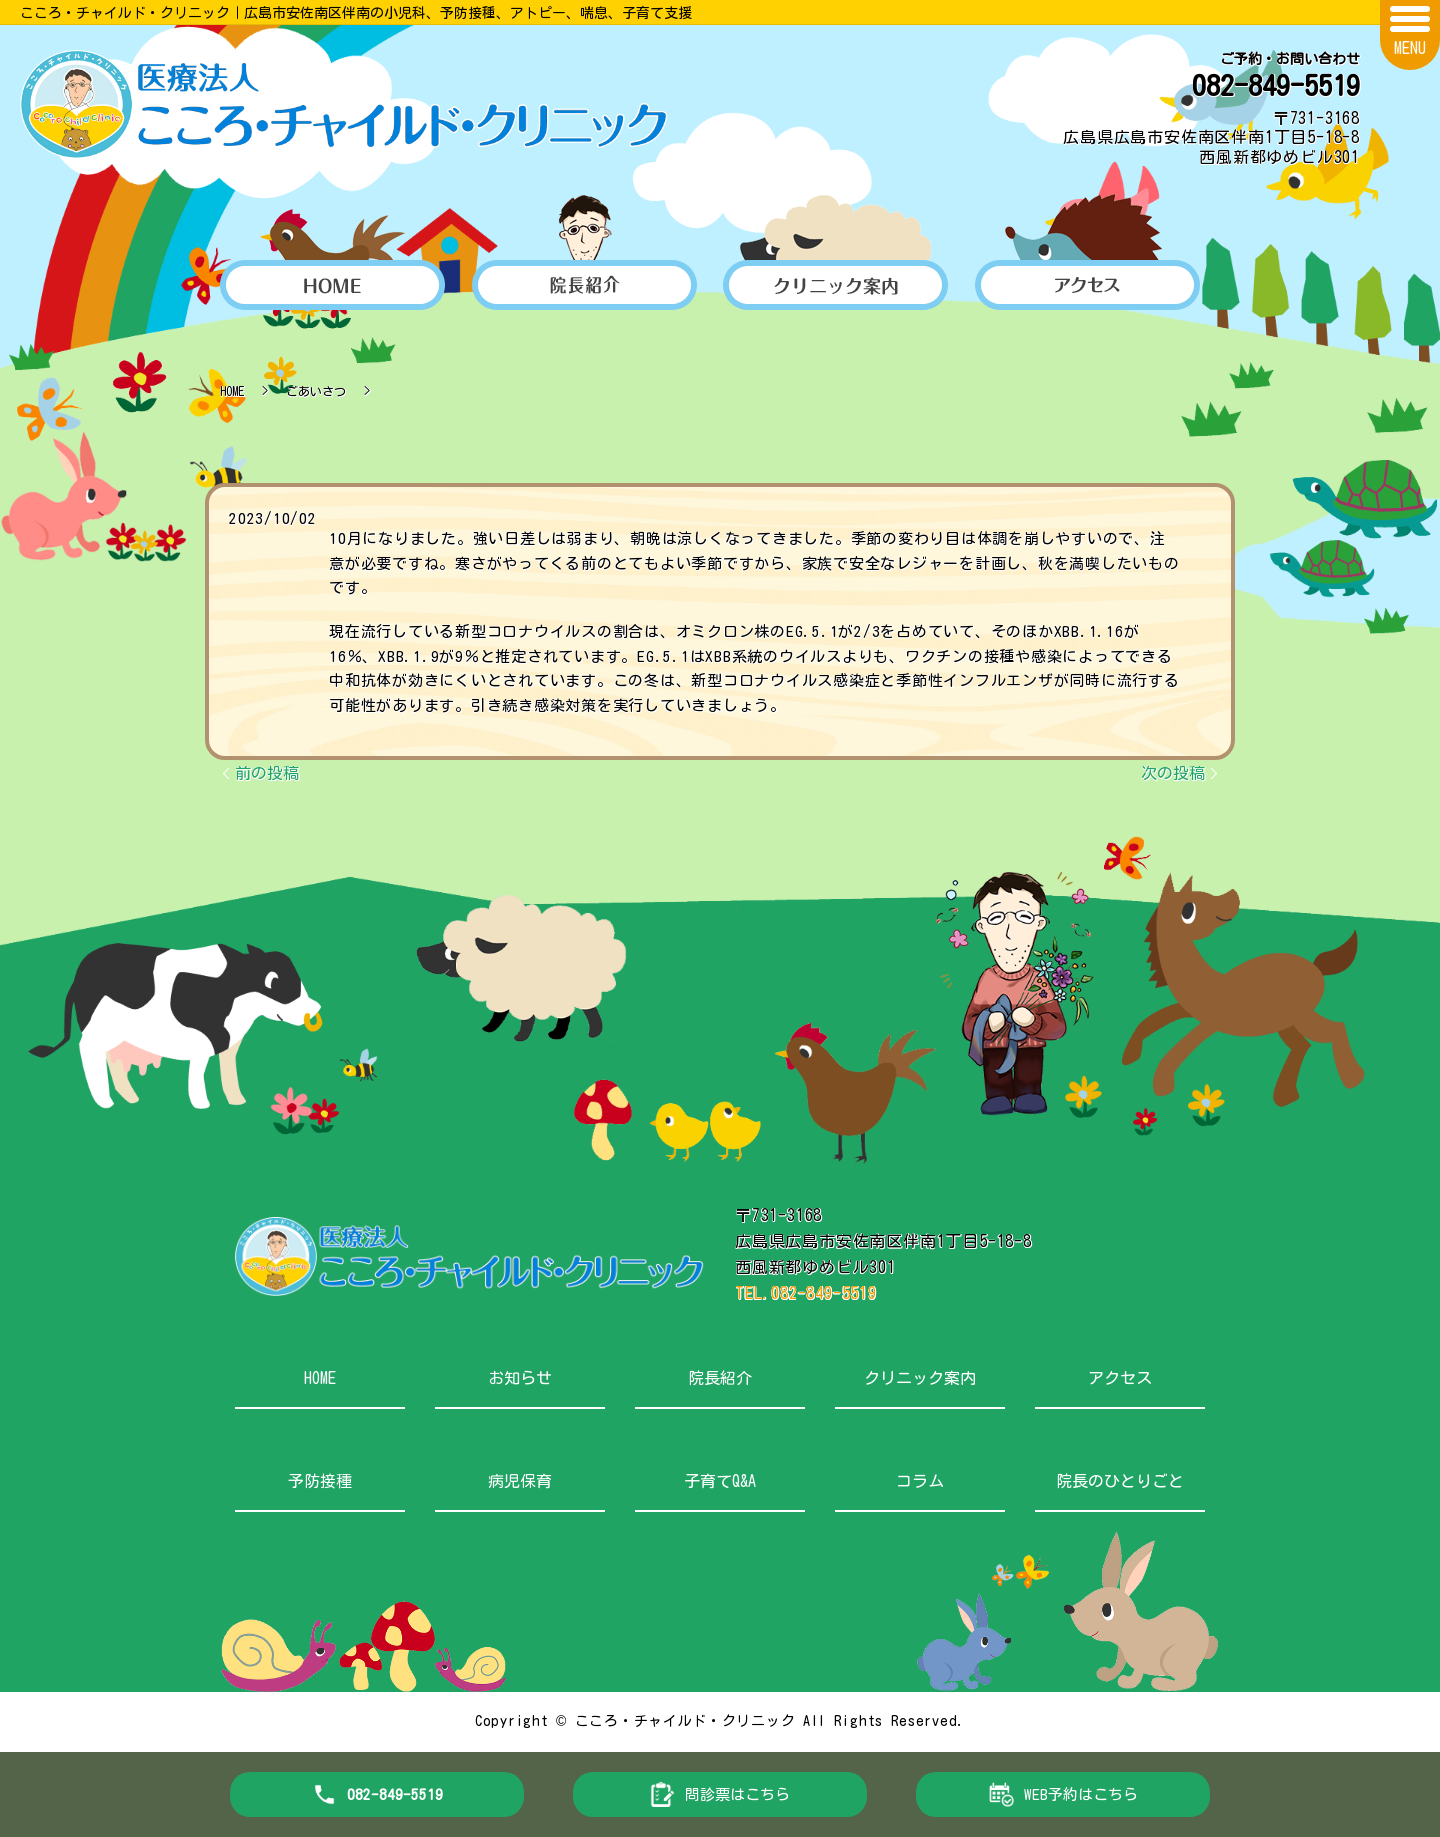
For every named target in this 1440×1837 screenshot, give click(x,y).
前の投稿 (267, 773)
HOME (232, 391)
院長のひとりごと (1120, 1481)
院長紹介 (720, 1378)
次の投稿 (1173, 773)
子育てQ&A (720, 1481)
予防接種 (320, 1481)
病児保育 (520, 1481)
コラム (920, 1481)
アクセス (1120, 1378)
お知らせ (520, 1378)
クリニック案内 (920, 1378)
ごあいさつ (316, 391)
